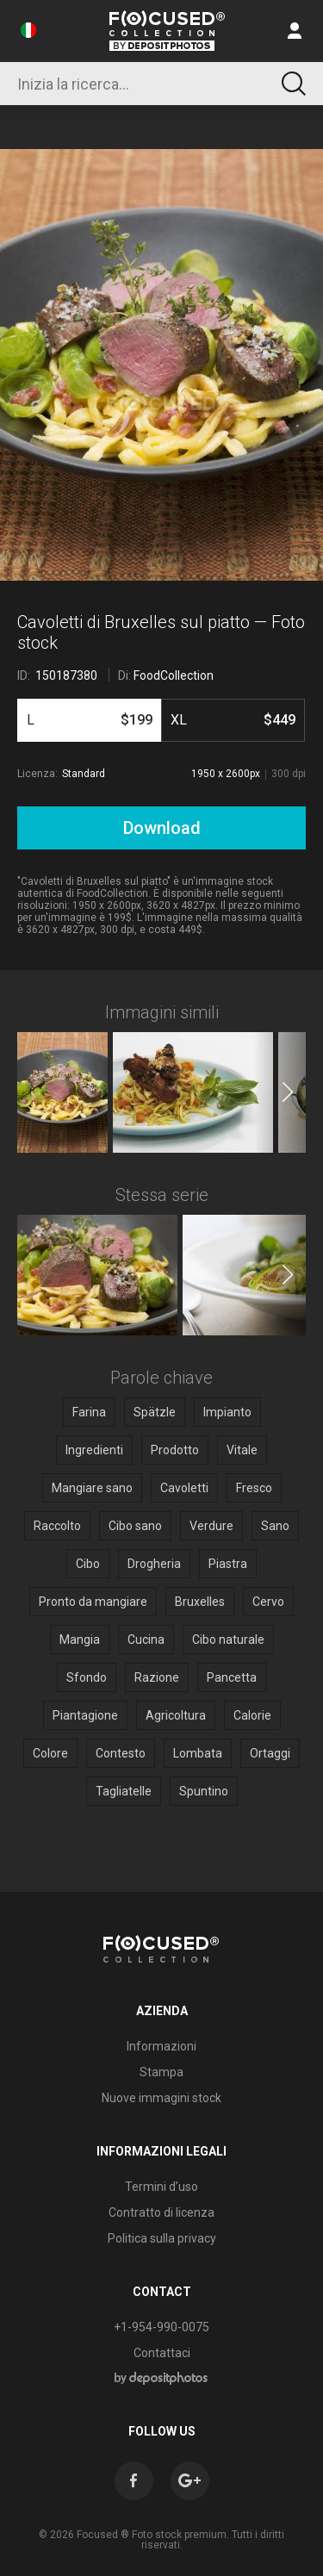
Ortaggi (270, 1753)
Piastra (227, 1564)
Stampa (161, 2072)
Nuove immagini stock (161, 2098)
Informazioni (161, 2046)
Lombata (197, 1753)
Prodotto (175, 1450)
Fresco (254, 1488)
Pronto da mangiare (93, 1601)
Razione (156, 1677)
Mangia (79, 1639)
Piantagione (85, 1715)
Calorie (252, 1715)
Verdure (211, 1526)
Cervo (268, 1601)
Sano (275, 1526)
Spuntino (203, 1791)
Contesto (121, 1753)
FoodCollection (174, 675)
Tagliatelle (124, 1791)
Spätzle (155, 1412)
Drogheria (154, 1564)
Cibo (88, 1564)
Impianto (227, 1412)
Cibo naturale (228, 1639)
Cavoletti (184, 1488)
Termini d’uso (161, 2186)
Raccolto (57, 1526)
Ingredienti (94, 1450)
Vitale (242, 1450)
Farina (89, 1412)
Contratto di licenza (161, 2212)
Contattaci (162, 2353)
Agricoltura (176, 1715)
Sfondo (86, 1677)
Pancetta (232, 1677)
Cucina (146, 1639)
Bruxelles (200, 1601)
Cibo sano (135, 1526)
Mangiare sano (92, 1488)
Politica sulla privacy (162, 2238)
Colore (50, 1753)
